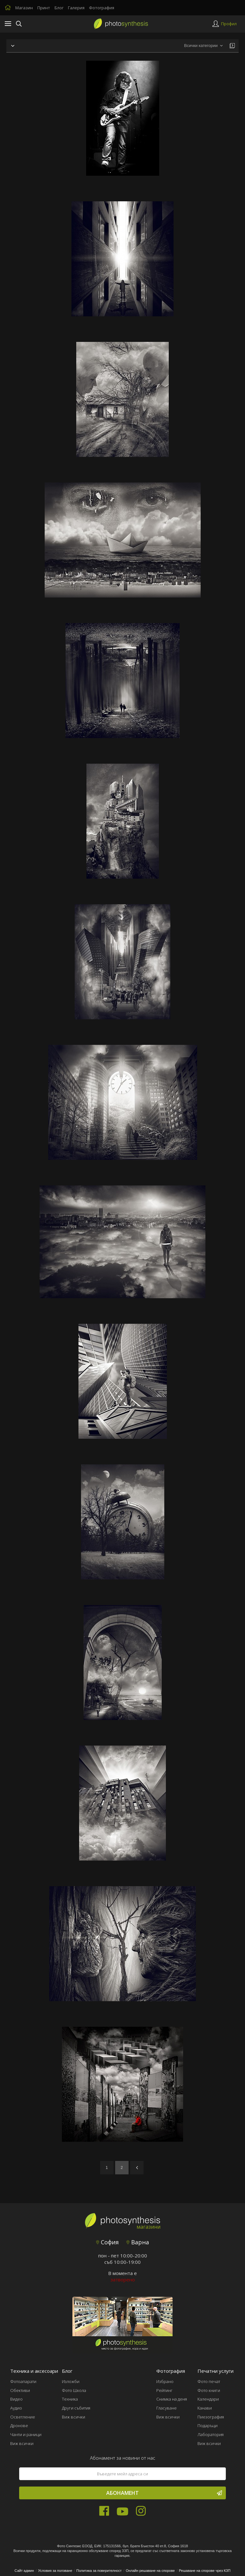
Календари (208, 2399)
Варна (137, 2242)
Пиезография (210, 2417)
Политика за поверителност (99, 2570)
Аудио (16, 2408)
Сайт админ (24, 2570)
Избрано (165, 2381)
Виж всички (21, 2443)
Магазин (24, 8)
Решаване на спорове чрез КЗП (205, 2570)
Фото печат (208, 2381)
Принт (43, 8)
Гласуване (166, 2408)
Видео (16, 2399)
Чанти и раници (25, 2434)
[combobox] (203, 45)
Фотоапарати (23, 2381)
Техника (70, 2399)
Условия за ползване (55, 2570)
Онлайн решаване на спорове (150, 2570)
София (107, 2242)
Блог (59, 8)
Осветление (22, 2417)
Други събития (76, 2408)
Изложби (70, 2381)
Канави (204, 2408)
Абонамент (164, 2492)
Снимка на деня (171, 2399)
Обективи (20, 2390)
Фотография (101, 8)
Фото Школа (74, 2390)
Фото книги (208, 2390)
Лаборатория (210, 2434)
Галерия (76, 8)
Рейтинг (164, 2390)
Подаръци (207, 2425)
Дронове (19, 2425)
